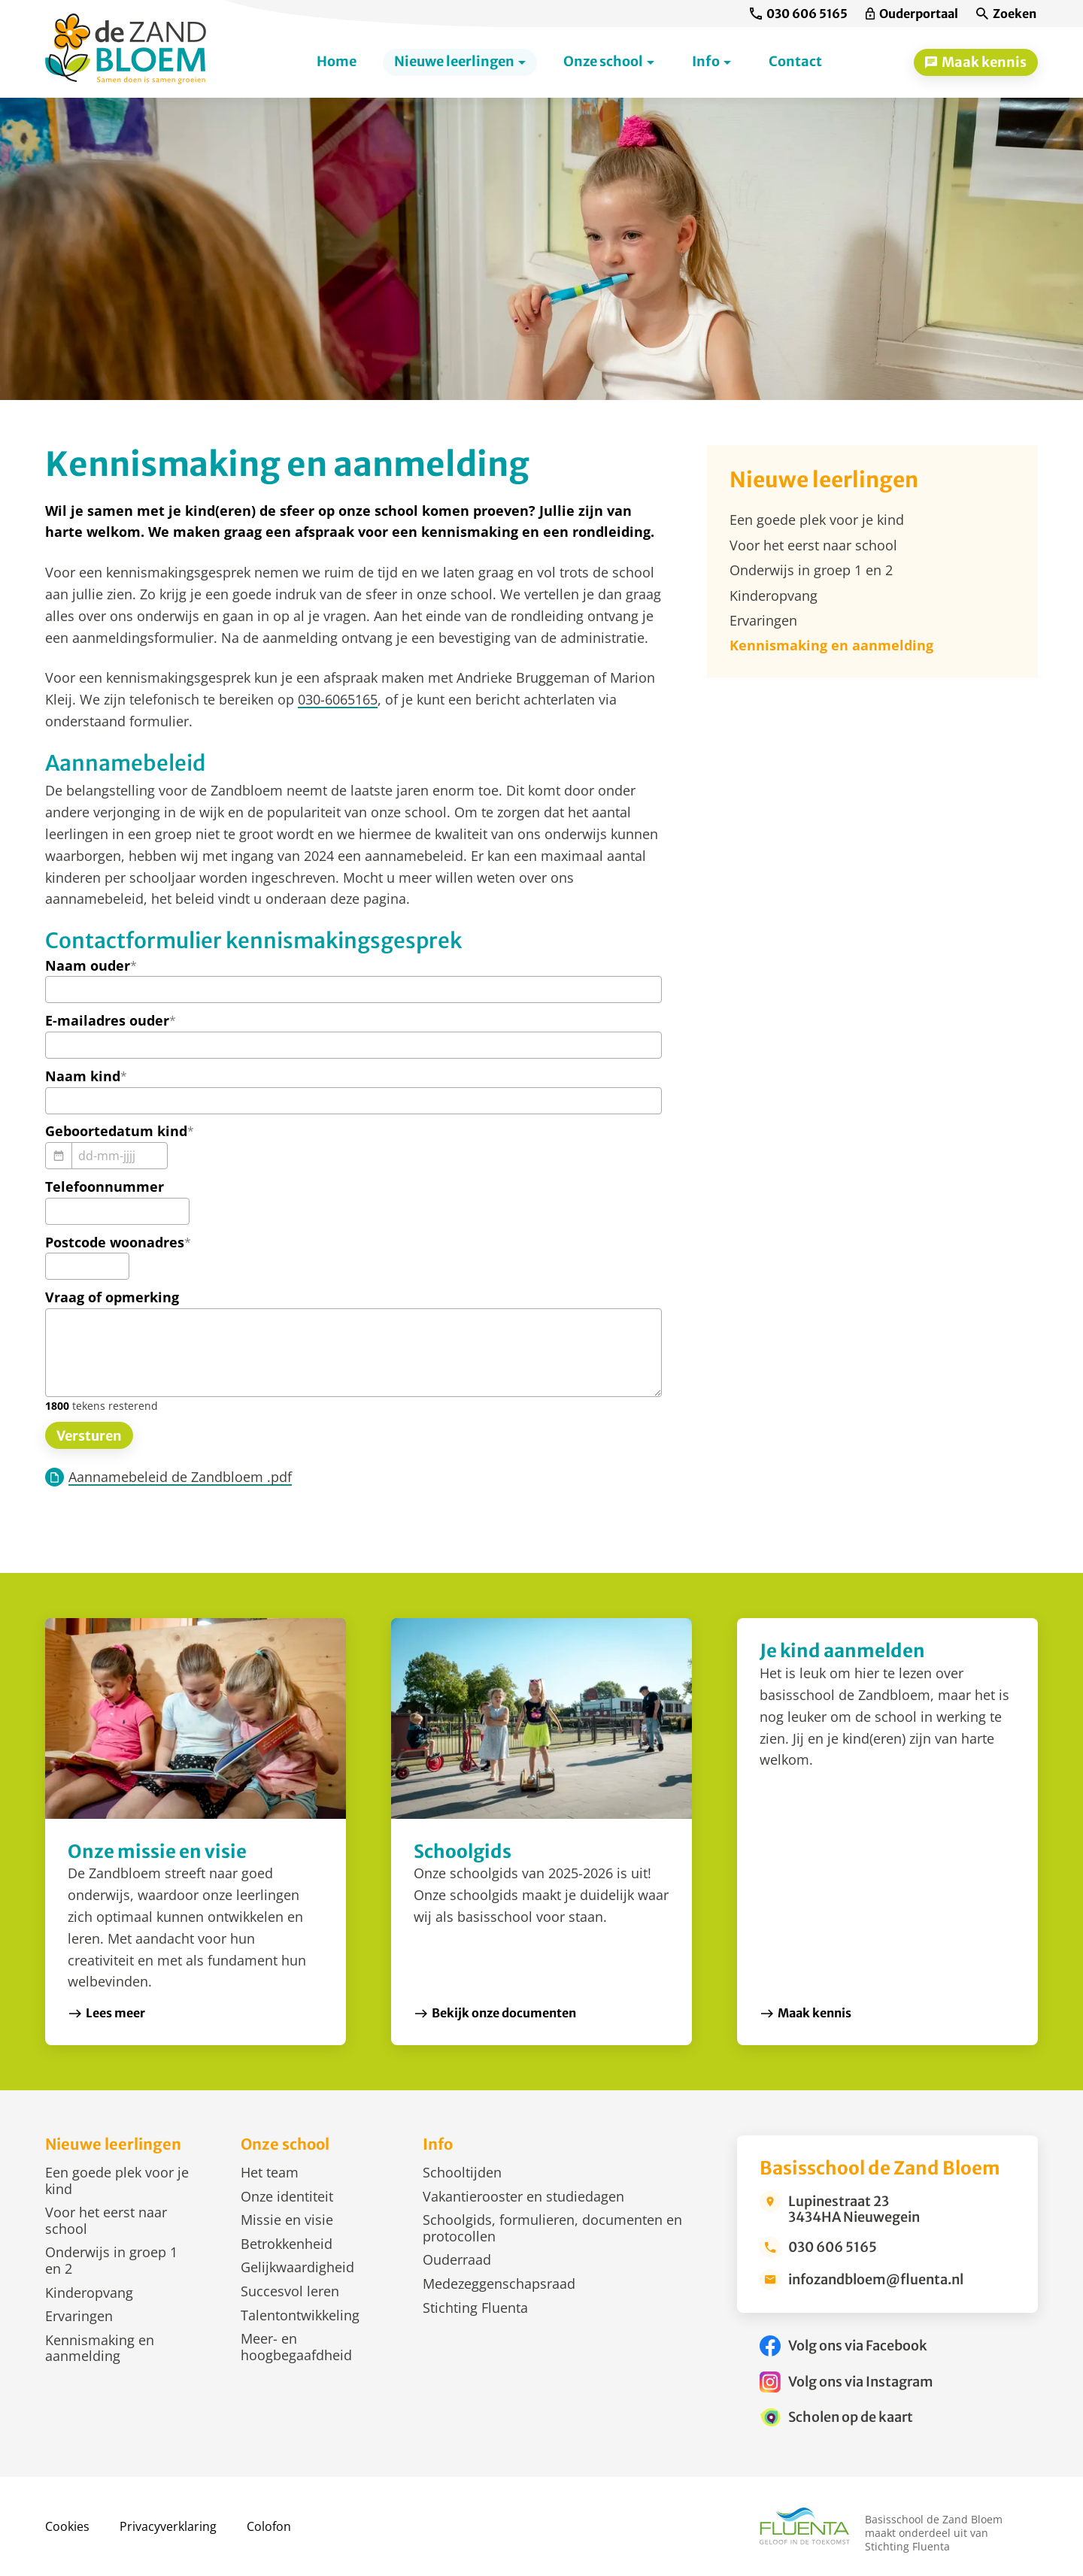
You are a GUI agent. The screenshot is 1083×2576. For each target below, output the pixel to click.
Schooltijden (462, 2172)
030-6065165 (338, 699)
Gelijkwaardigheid (297, 2267)
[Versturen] (89, 1435)
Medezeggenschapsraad (499, 2283)
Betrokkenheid (286, 2244)
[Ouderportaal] (912, 14)
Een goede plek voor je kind (117, 2180)
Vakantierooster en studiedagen (523, 2196)
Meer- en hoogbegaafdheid (296, 2346)
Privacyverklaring (168, 2526)
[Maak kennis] (976, 62)
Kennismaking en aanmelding (99, 2348)
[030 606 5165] (798, 14)
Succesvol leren (290, 2291)
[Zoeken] (1006, 14)
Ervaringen (79, 2316)
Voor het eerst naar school (106, 2220)
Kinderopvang (89, 2293)
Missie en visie (287, 2220)
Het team (270, 2172)
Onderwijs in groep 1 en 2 (111, 2260)
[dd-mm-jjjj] (119, 1155)
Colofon (269, 2526)
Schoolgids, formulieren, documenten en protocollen (552, 2228)
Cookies (67, 2526)
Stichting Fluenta (475, 2308)
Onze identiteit (287, 2196)
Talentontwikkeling (300, 2315)
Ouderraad (457, 2259)
